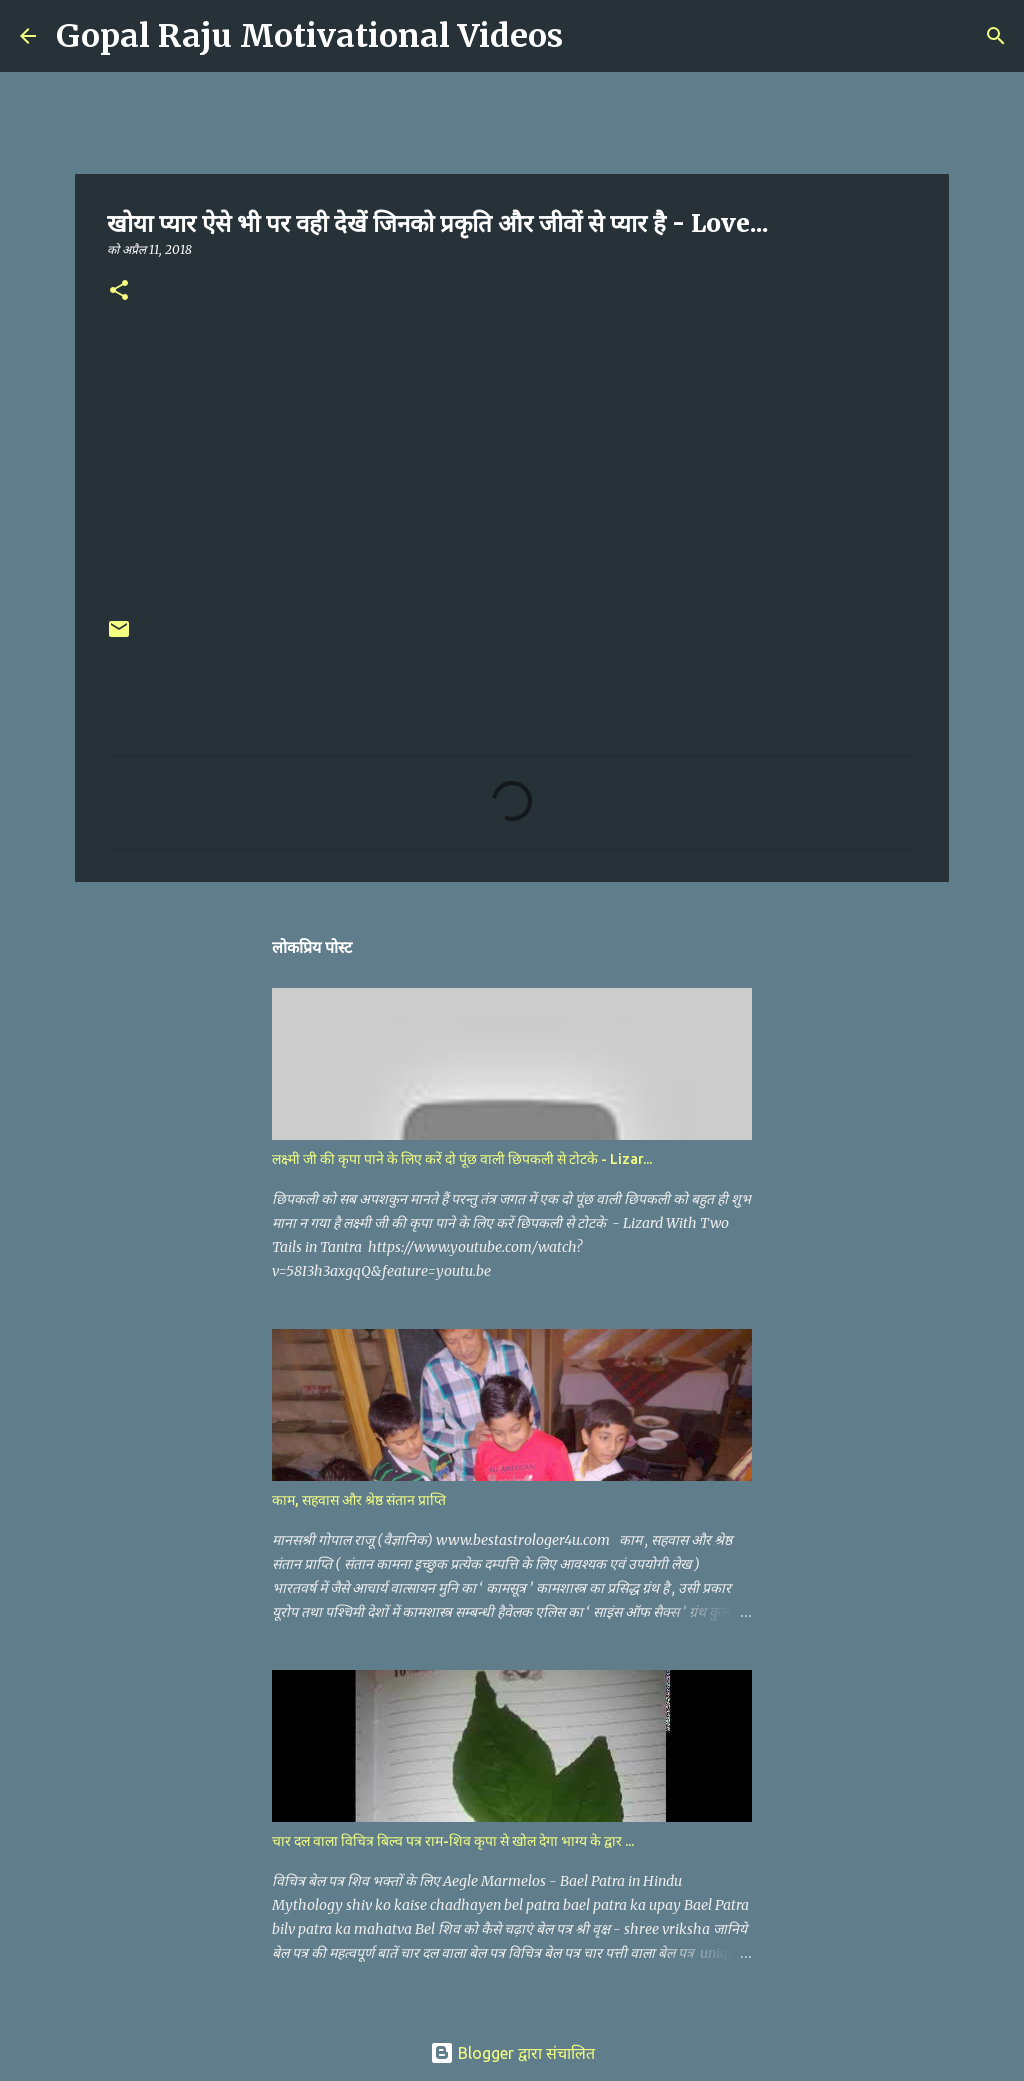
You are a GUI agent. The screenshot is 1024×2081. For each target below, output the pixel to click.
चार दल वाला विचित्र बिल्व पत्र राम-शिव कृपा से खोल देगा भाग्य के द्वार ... (453, 1841)
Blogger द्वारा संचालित (512, 2053)
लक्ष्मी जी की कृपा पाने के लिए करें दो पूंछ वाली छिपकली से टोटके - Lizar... (462, 1159)
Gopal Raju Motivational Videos (309, 36)
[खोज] (591, 36)
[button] (119, 291)
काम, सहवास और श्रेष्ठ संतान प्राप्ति (359, 1500)
